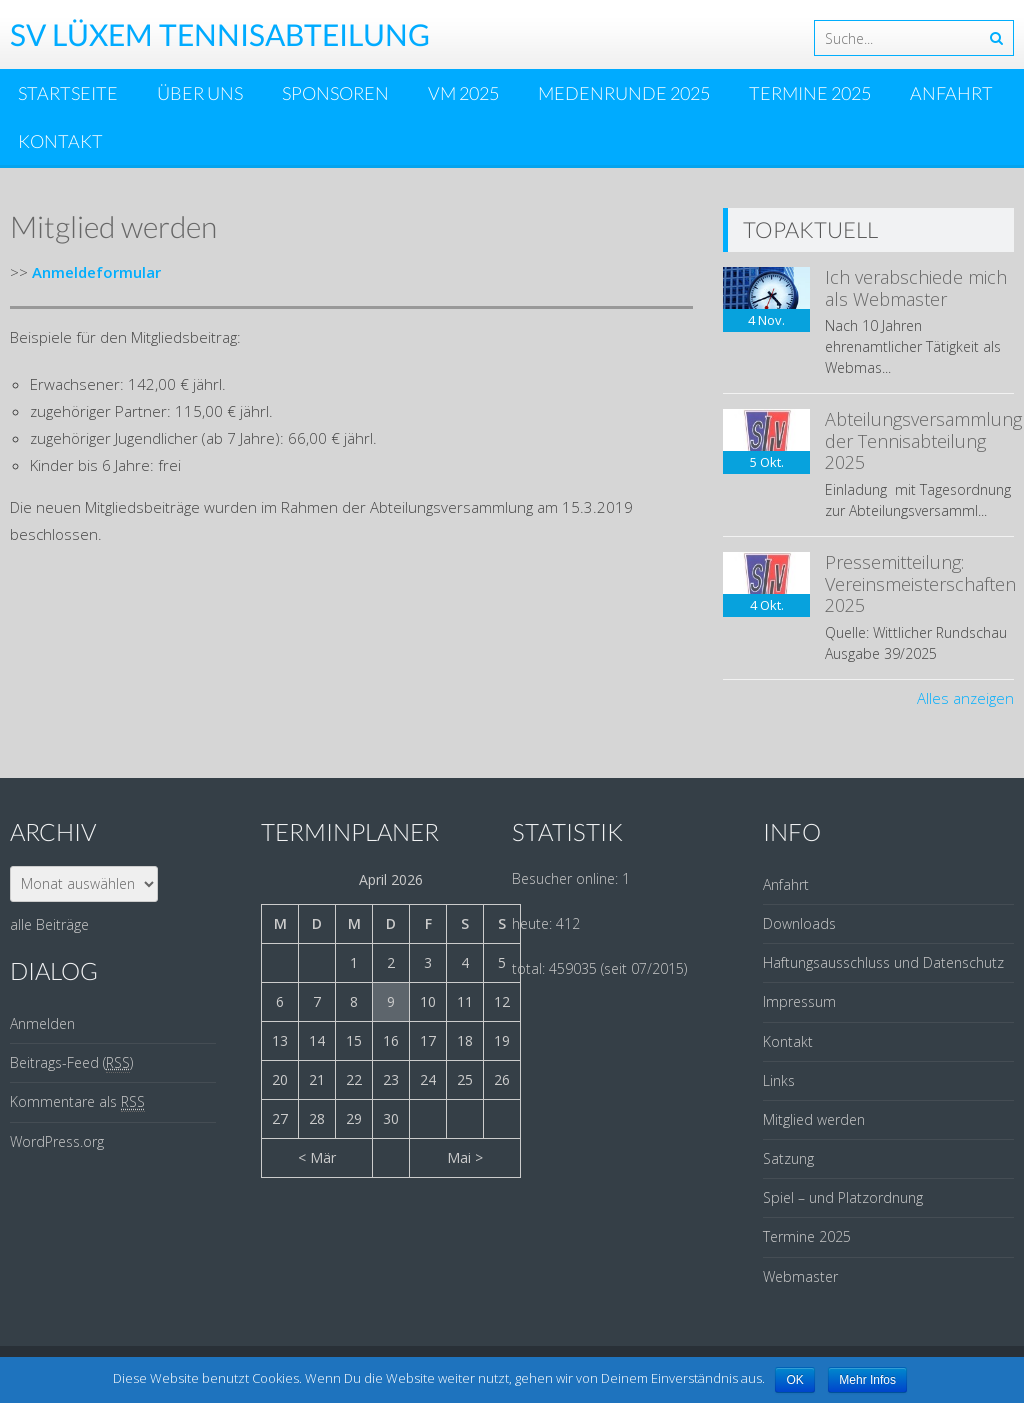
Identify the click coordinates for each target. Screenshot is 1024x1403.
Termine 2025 (810, 93)
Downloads (799, 923)
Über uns (200, 93)
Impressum (799, 1001)
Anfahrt (951, 93)
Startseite (68, 93)
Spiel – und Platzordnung (843, 1197)
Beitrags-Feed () (71, 1063)
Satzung (788, 1158)
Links (779, 1080)
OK (794, 1380)
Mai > (465, 1157)
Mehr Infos (867, 1380)
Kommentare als (77, 1102)
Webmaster (800, 1276)
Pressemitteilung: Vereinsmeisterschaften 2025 (920, 583)
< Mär (317, 1157)
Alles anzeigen (965, 698)
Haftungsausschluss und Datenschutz (883, 962)
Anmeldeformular (96, 272)
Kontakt (60, 141)
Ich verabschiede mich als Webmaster (916, 288)
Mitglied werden (814, 1119)
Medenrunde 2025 (624, 93)
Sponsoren (335, 93)
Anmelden (42, 1023)
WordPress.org (57, 1141)
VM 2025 (463, 93)
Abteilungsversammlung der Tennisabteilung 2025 (923, 440)
